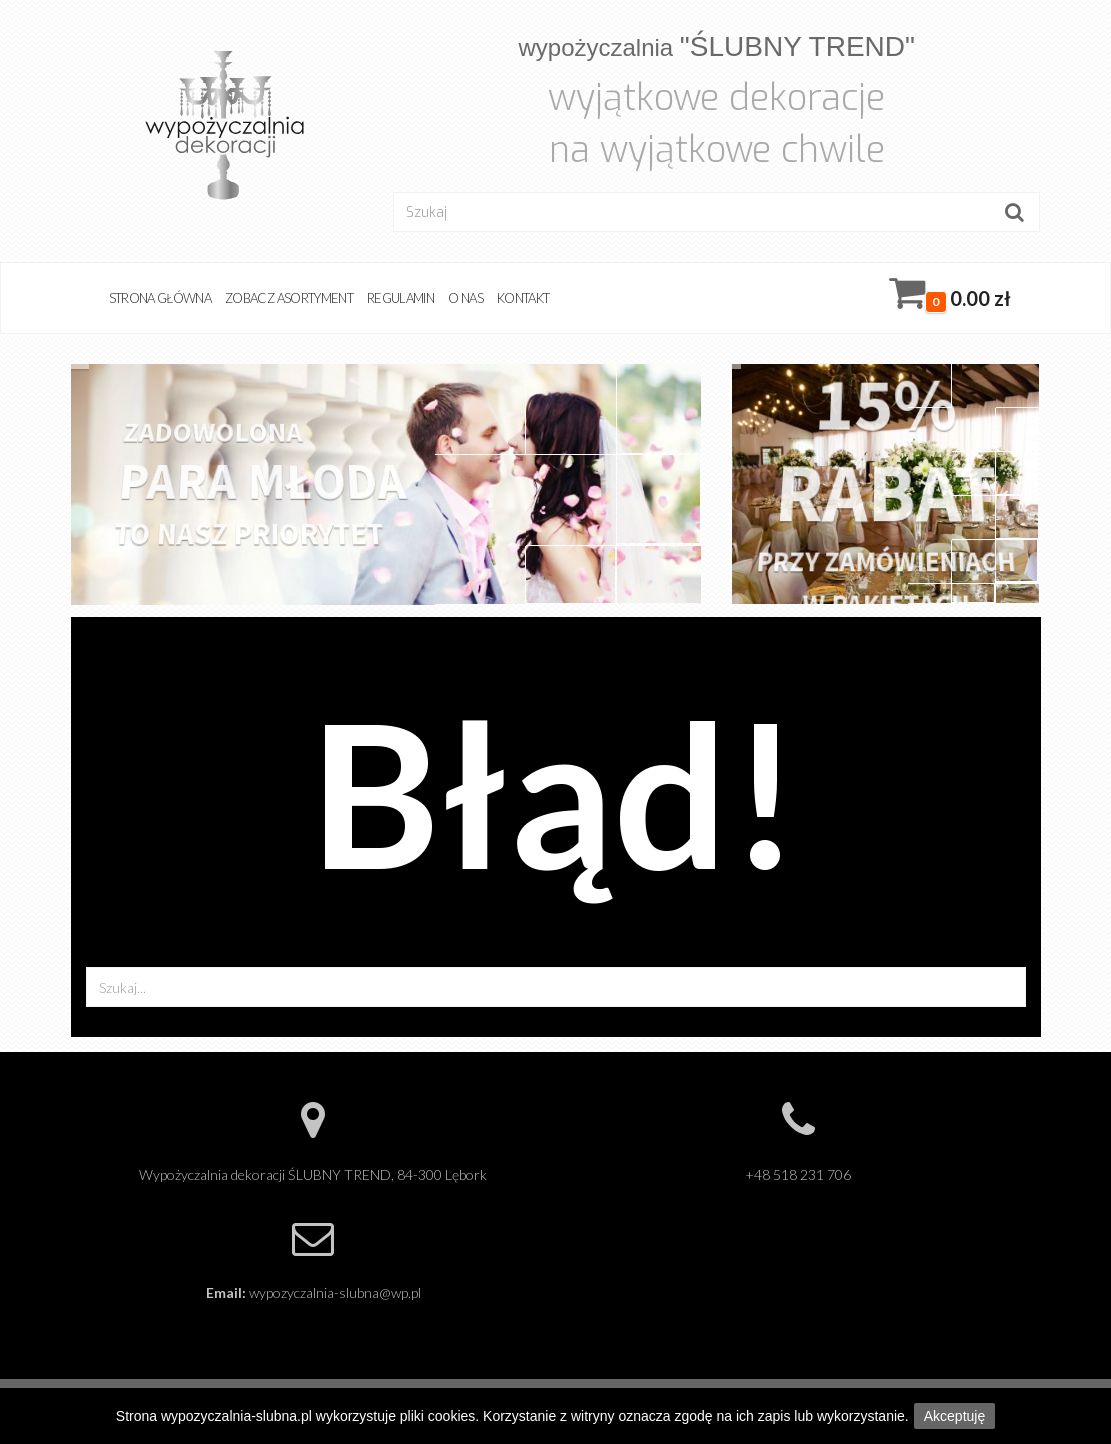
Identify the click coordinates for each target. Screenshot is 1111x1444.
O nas (465, 298)
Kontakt (523, 298)
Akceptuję (954, 1416)
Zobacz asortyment (289, 298)
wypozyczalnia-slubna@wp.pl (335, 1292)
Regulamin (400, 298)
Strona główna (160, 298)
